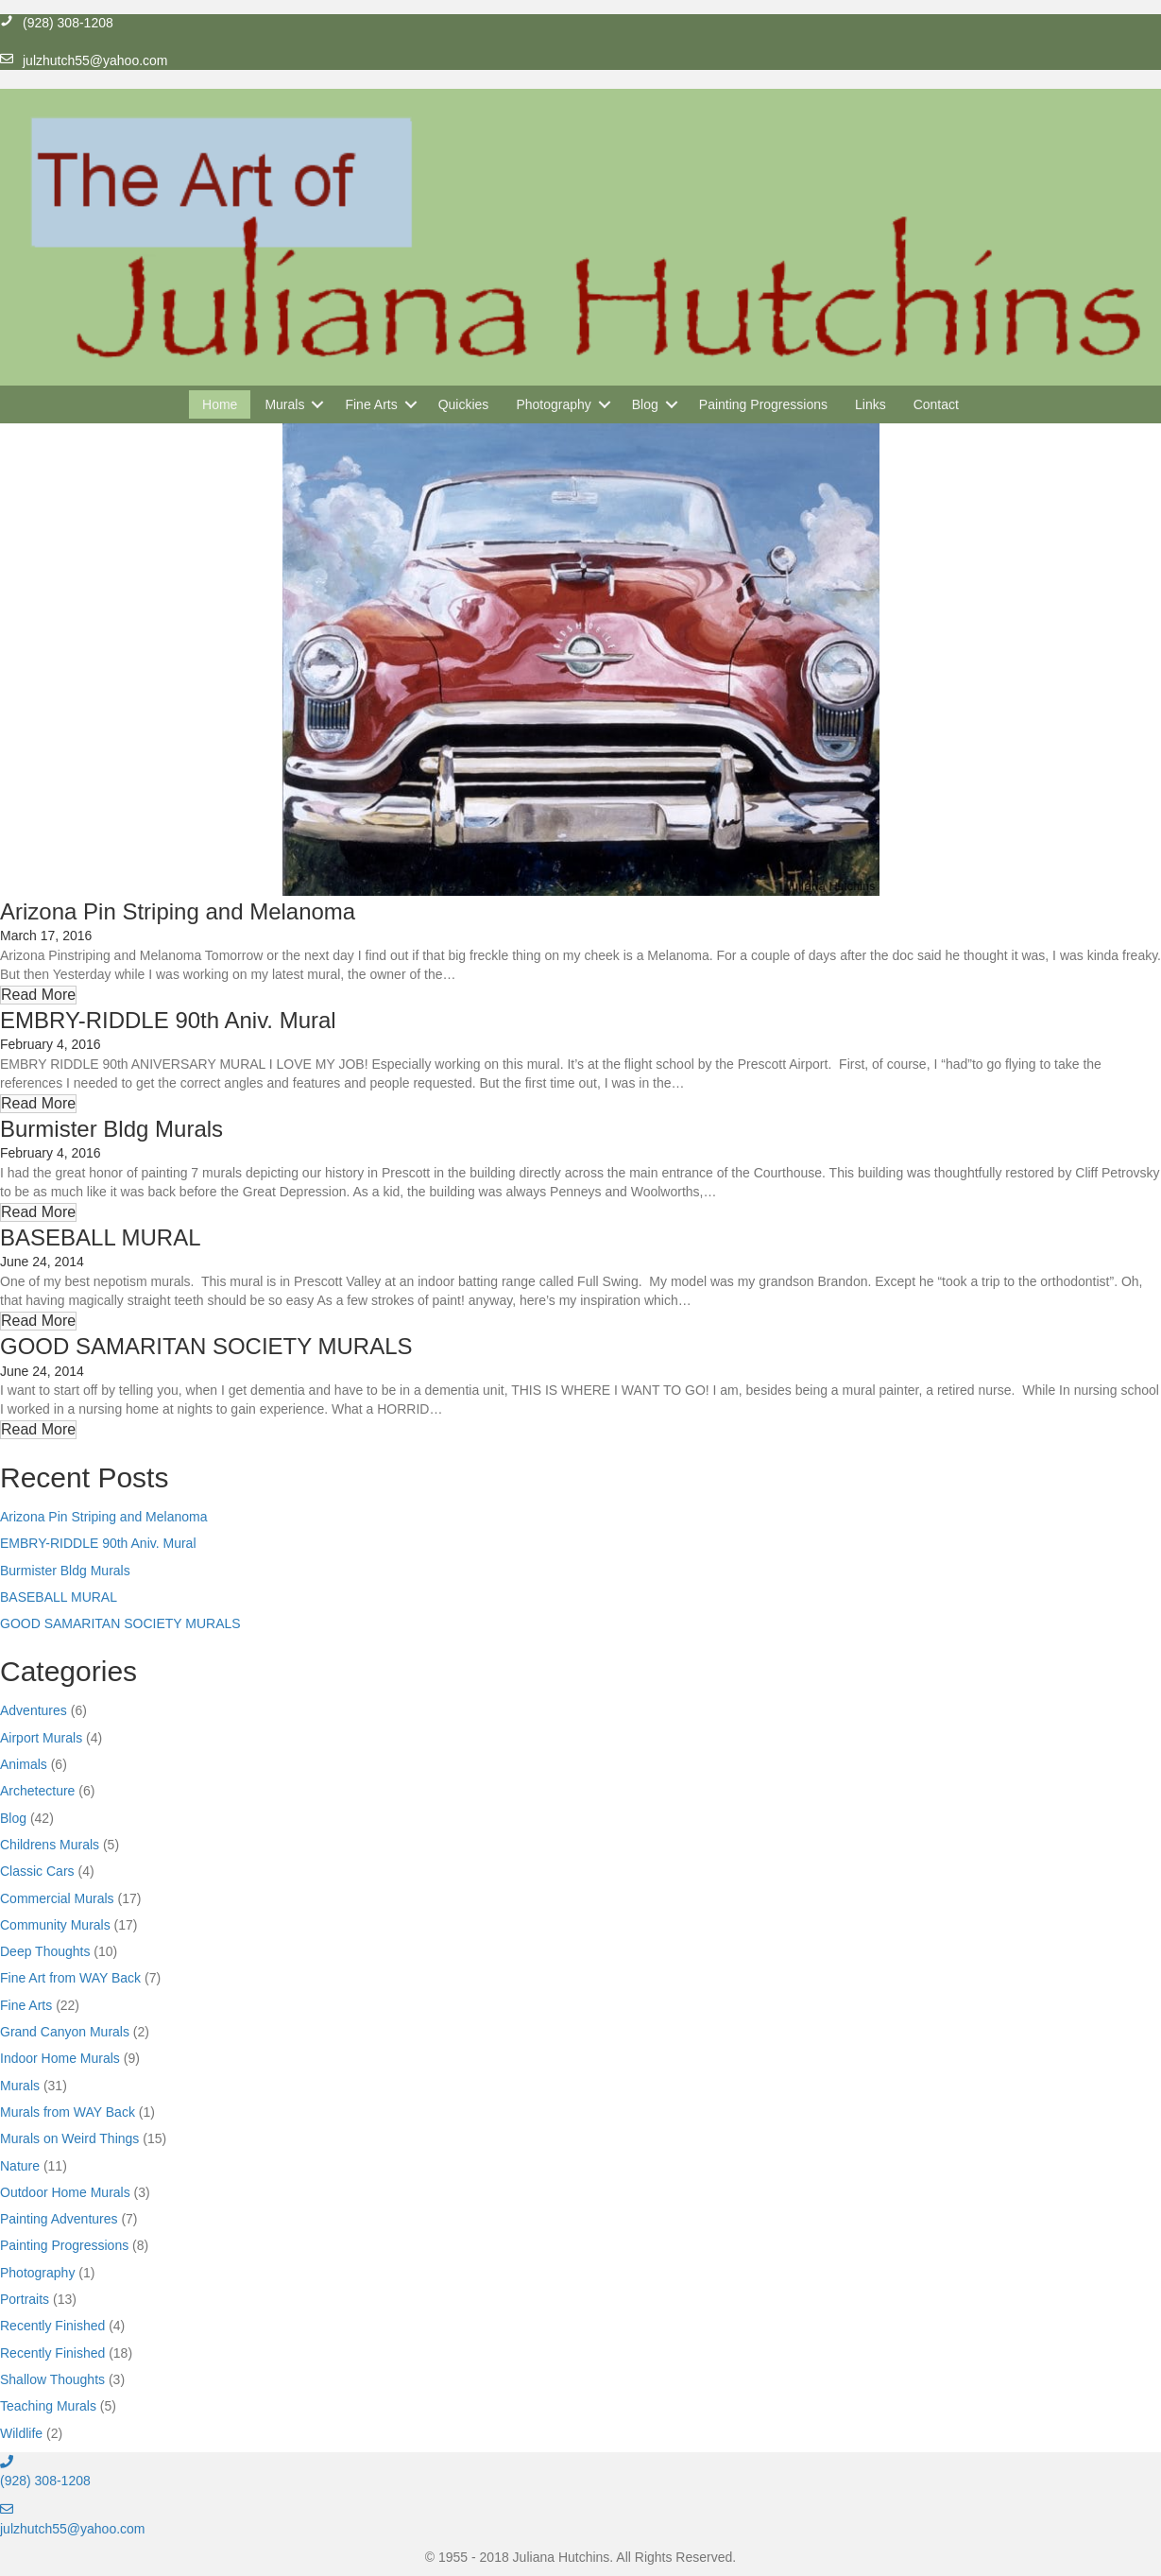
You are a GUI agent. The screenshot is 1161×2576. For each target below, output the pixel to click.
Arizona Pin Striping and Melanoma (177, 911)
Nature (20, 2165)
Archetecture (37, 1790)
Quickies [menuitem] (463, 404)
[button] (317, 404)
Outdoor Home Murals (65, 2192)
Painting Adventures (59, 2218)
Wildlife (21, 2433)
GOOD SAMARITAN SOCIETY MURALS (206, 1346)
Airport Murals (41, 1737)
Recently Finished (52, 2325)
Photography (37, 2272)
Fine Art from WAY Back (70, 1977)
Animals (23, 1764)
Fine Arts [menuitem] (371, 404)
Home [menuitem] (219, 404)
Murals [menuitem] (284, 404)
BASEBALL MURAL (100, 1237)
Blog (13, 1818)
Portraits (24, 2299)
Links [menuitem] (870, 404)
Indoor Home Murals (60, 2058)
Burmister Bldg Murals (111, 1129)
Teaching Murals (48, 2405)
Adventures (33, 1710)
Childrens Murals (49, 1844)
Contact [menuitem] (936, 404)
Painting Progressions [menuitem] (763, 404)
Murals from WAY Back (67, 2112)
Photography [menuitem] (553, 404)
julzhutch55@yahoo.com (72, 2528)
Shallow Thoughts (52, 2379)
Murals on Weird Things (69, 2138)
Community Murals (55, 1924)
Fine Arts (26, 2005)
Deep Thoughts (45, 1951)
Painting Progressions (64, 2245)
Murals (20, 2085)
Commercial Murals (57, 1898)
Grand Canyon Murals (64, 2031)
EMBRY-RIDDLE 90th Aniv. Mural (168, 1020)
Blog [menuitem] (645, 404)
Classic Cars (37, 1871)
